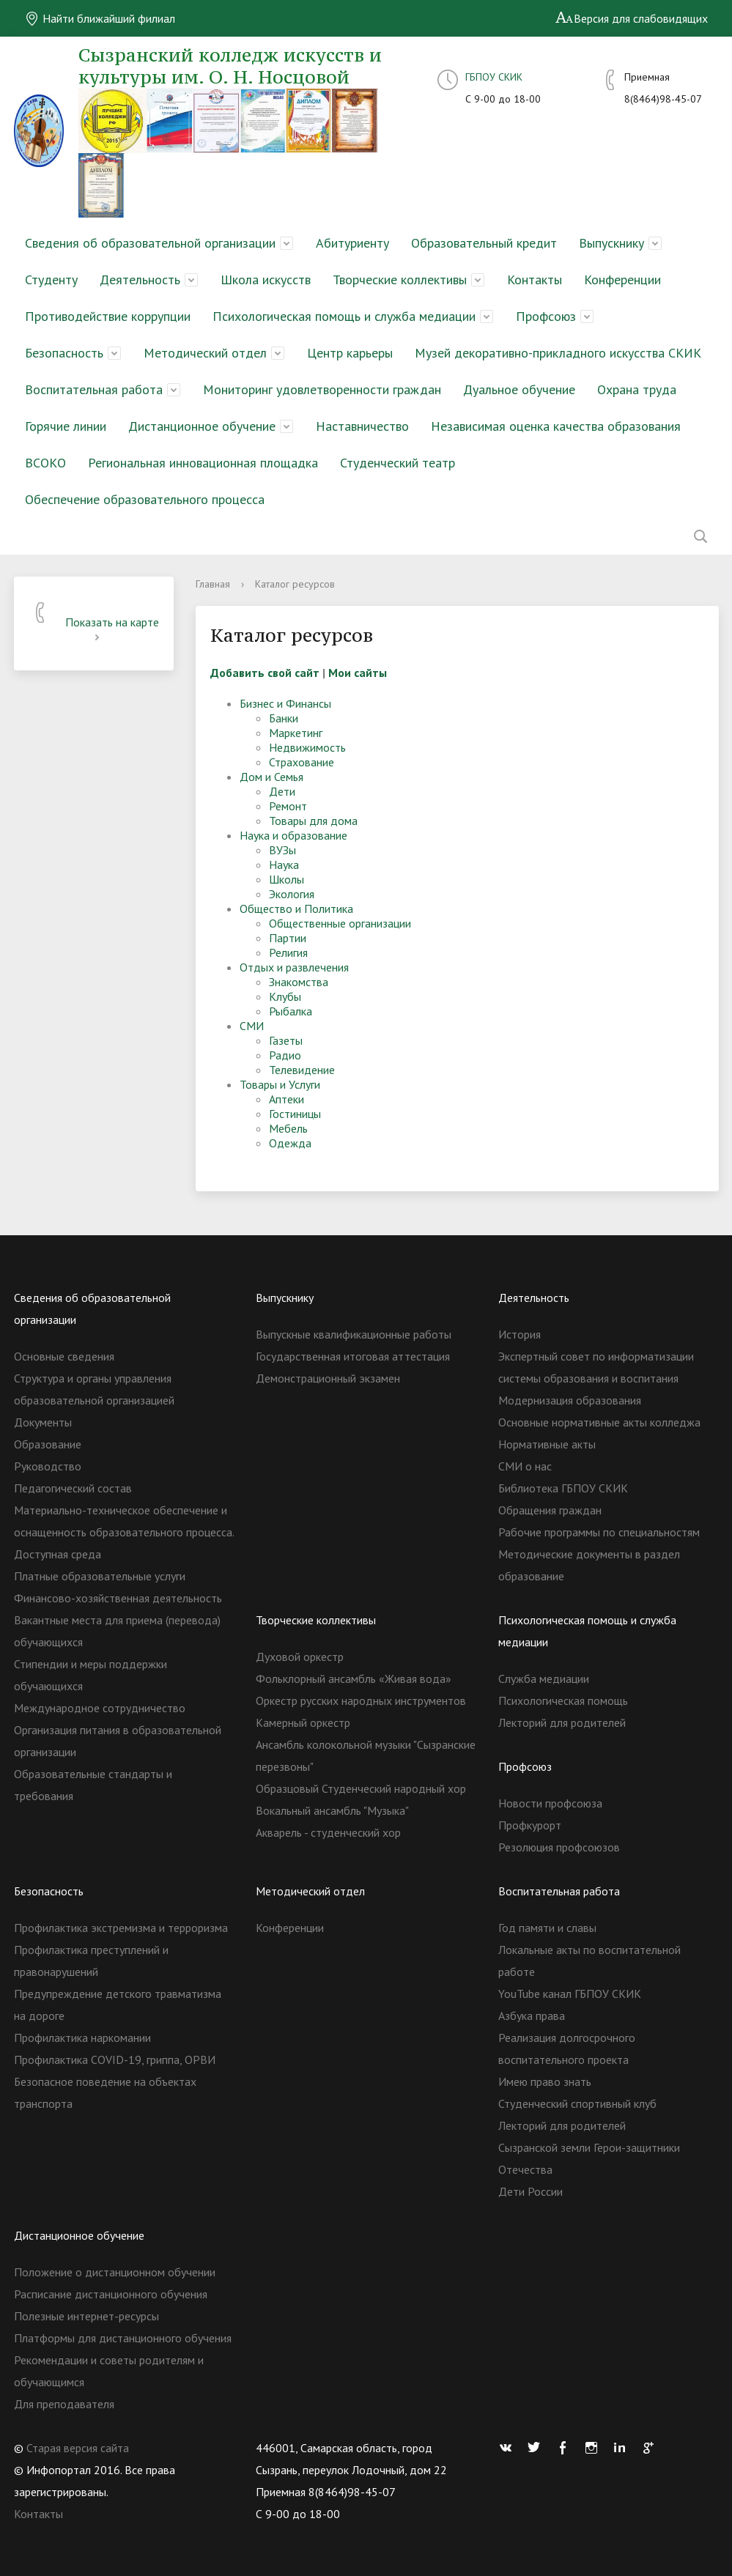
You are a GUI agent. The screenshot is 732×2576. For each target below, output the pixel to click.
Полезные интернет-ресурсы (86, 2316)
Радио (285, 1055)
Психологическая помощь (563, 1700)
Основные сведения (64, 1356)
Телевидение (302, 1069)
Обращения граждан (550, 1510)
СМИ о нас (525, 1466)
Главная (213, 584)
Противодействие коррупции (108, 316)
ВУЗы (282, 850)
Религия (288, 952)
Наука (284, 864)
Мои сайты (357, 672)
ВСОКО (45, 462)
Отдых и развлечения (294, 967)
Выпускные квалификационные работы (353, 1334)
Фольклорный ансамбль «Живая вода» (353, 1678)
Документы (43, 1422)
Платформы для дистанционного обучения (123, 2338)
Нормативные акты (547, 1444)
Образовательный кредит (484, 242)
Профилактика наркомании (82, 2037)
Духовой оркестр (300, 1656)
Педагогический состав (73, 1488)
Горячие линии (65, 426)
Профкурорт (529, 1825)
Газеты (286, 1040)
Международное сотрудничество (99, 1707)
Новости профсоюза (550, 1803)
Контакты (534, 279)
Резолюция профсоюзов (559, 1847)
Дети (282, 791)
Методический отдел (205, 352)
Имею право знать (544, 2081)
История (519, 1334)
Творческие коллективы (400, 279)
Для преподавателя (64, 2404)
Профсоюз (546, 316)
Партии (287, 937)
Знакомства (298, 981)
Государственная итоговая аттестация (353, 1356)
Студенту (51, 279)
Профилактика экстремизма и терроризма (121, 1927)
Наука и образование (293, 835)
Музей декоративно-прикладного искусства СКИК (558, 352)
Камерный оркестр (303, 1722)
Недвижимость (307, 747)
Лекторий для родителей (562, 1722)
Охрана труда (636, 389)
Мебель (288, 1128)
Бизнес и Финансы (285, 703)
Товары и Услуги (280, 1084)
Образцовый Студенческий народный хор (361, 1788)
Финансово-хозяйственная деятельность (118, 1598)
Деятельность (140, 279)
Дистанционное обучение (202, 426)
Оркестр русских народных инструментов (361, 1700)
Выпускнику (611, 242)
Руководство (47, 1466)
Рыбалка (290, 1011)
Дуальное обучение (519, 389)
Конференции (622, 279)
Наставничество (362, 426)
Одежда (290, 1143)
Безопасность (64, 352)
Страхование (301, 762)
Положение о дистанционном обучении (114, 2272)
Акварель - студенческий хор (328, 1832)
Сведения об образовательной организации (150, 242)
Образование (47, 1444)
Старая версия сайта (77, 2447)
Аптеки (286, 1099)
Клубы (285, 996)
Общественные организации (340, 923)
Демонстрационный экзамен (328, 1378)
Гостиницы (295, 1113)
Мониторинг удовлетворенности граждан (322, 389)
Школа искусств (266, 279)
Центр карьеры (350, 352)
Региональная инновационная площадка (203, 462)
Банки (283, 718)
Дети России (530, 2191)
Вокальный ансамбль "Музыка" (332, 1810)
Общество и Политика (296, 908)
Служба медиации (543, 1678)
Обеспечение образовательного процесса (145, 499)
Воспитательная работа (94, 389)
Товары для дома (313, 820)
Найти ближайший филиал (100, 18)
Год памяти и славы (547, 1927)
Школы (286, 879)
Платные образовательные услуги (99, 1576)
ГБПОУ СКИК (493, 77)
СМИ (252, 1025)
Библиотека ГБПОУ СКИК (563, 1488)
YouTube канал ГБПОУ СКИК (569, 1993)
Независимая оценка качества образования (556, 426)
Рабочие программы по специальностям (599, 1532)
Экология (291, 894)
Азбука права (531, 2015)
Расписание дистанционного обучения (110, 2294)
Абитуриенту (352, 242)
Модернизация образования (569, 1400)
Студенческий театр (397, 462)
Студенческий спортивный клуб (577, 2103)
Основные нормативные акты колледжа (599, 1422)
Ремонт (288, 806)
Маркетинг (295, 732)
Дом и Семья (271, 776)
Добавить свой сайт (264, 672)
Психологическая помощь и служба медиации (344, 316)
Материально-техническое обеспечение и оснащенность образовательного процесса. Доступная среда (124, 1532)
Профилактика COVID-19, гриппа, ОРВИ (114, 2059)
